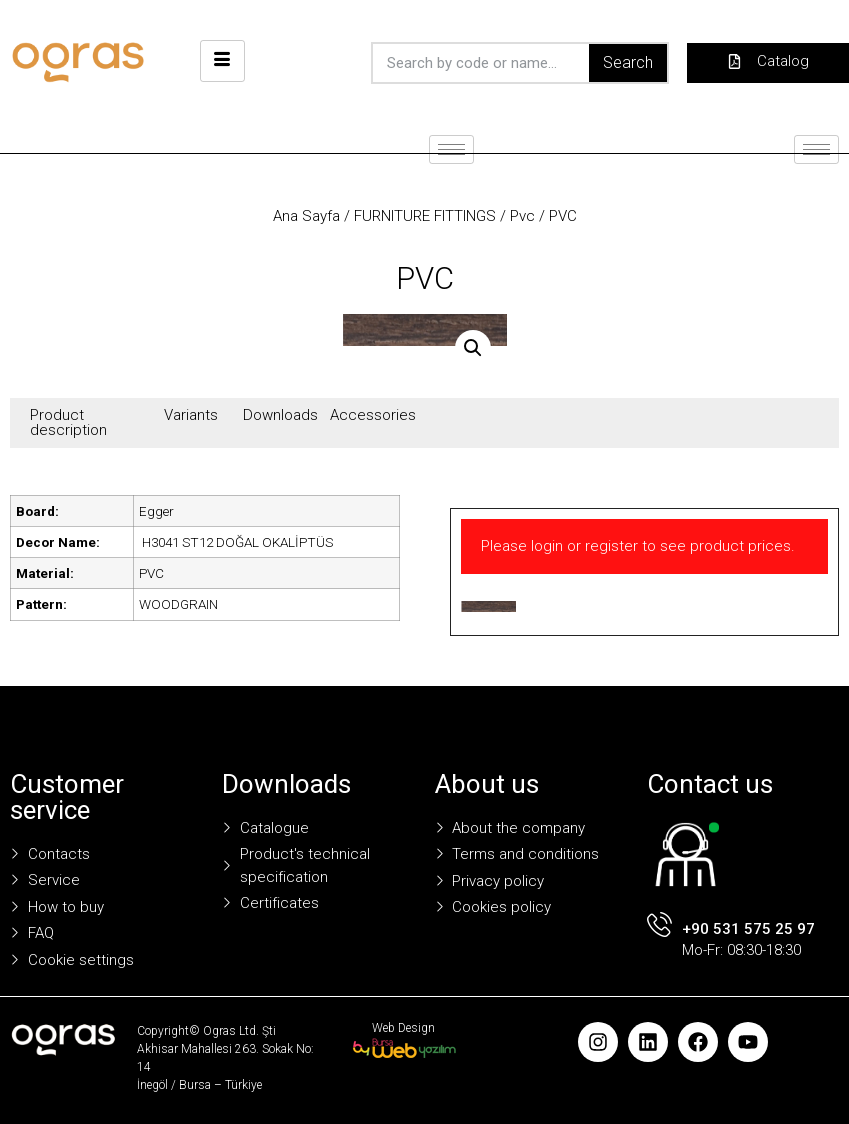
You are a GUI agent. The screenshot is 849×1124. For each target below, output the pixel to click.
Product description (68, 422)
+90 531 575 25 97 (748, 929)
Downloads (280, 415)
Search (628, 62)
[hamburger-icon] (222, 61)
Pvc (522, 216)
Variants (191, 415)
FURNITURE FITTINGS (425, 216)
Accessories (373, 415)
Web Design (403, 1028)
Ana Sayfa (306, 216)
